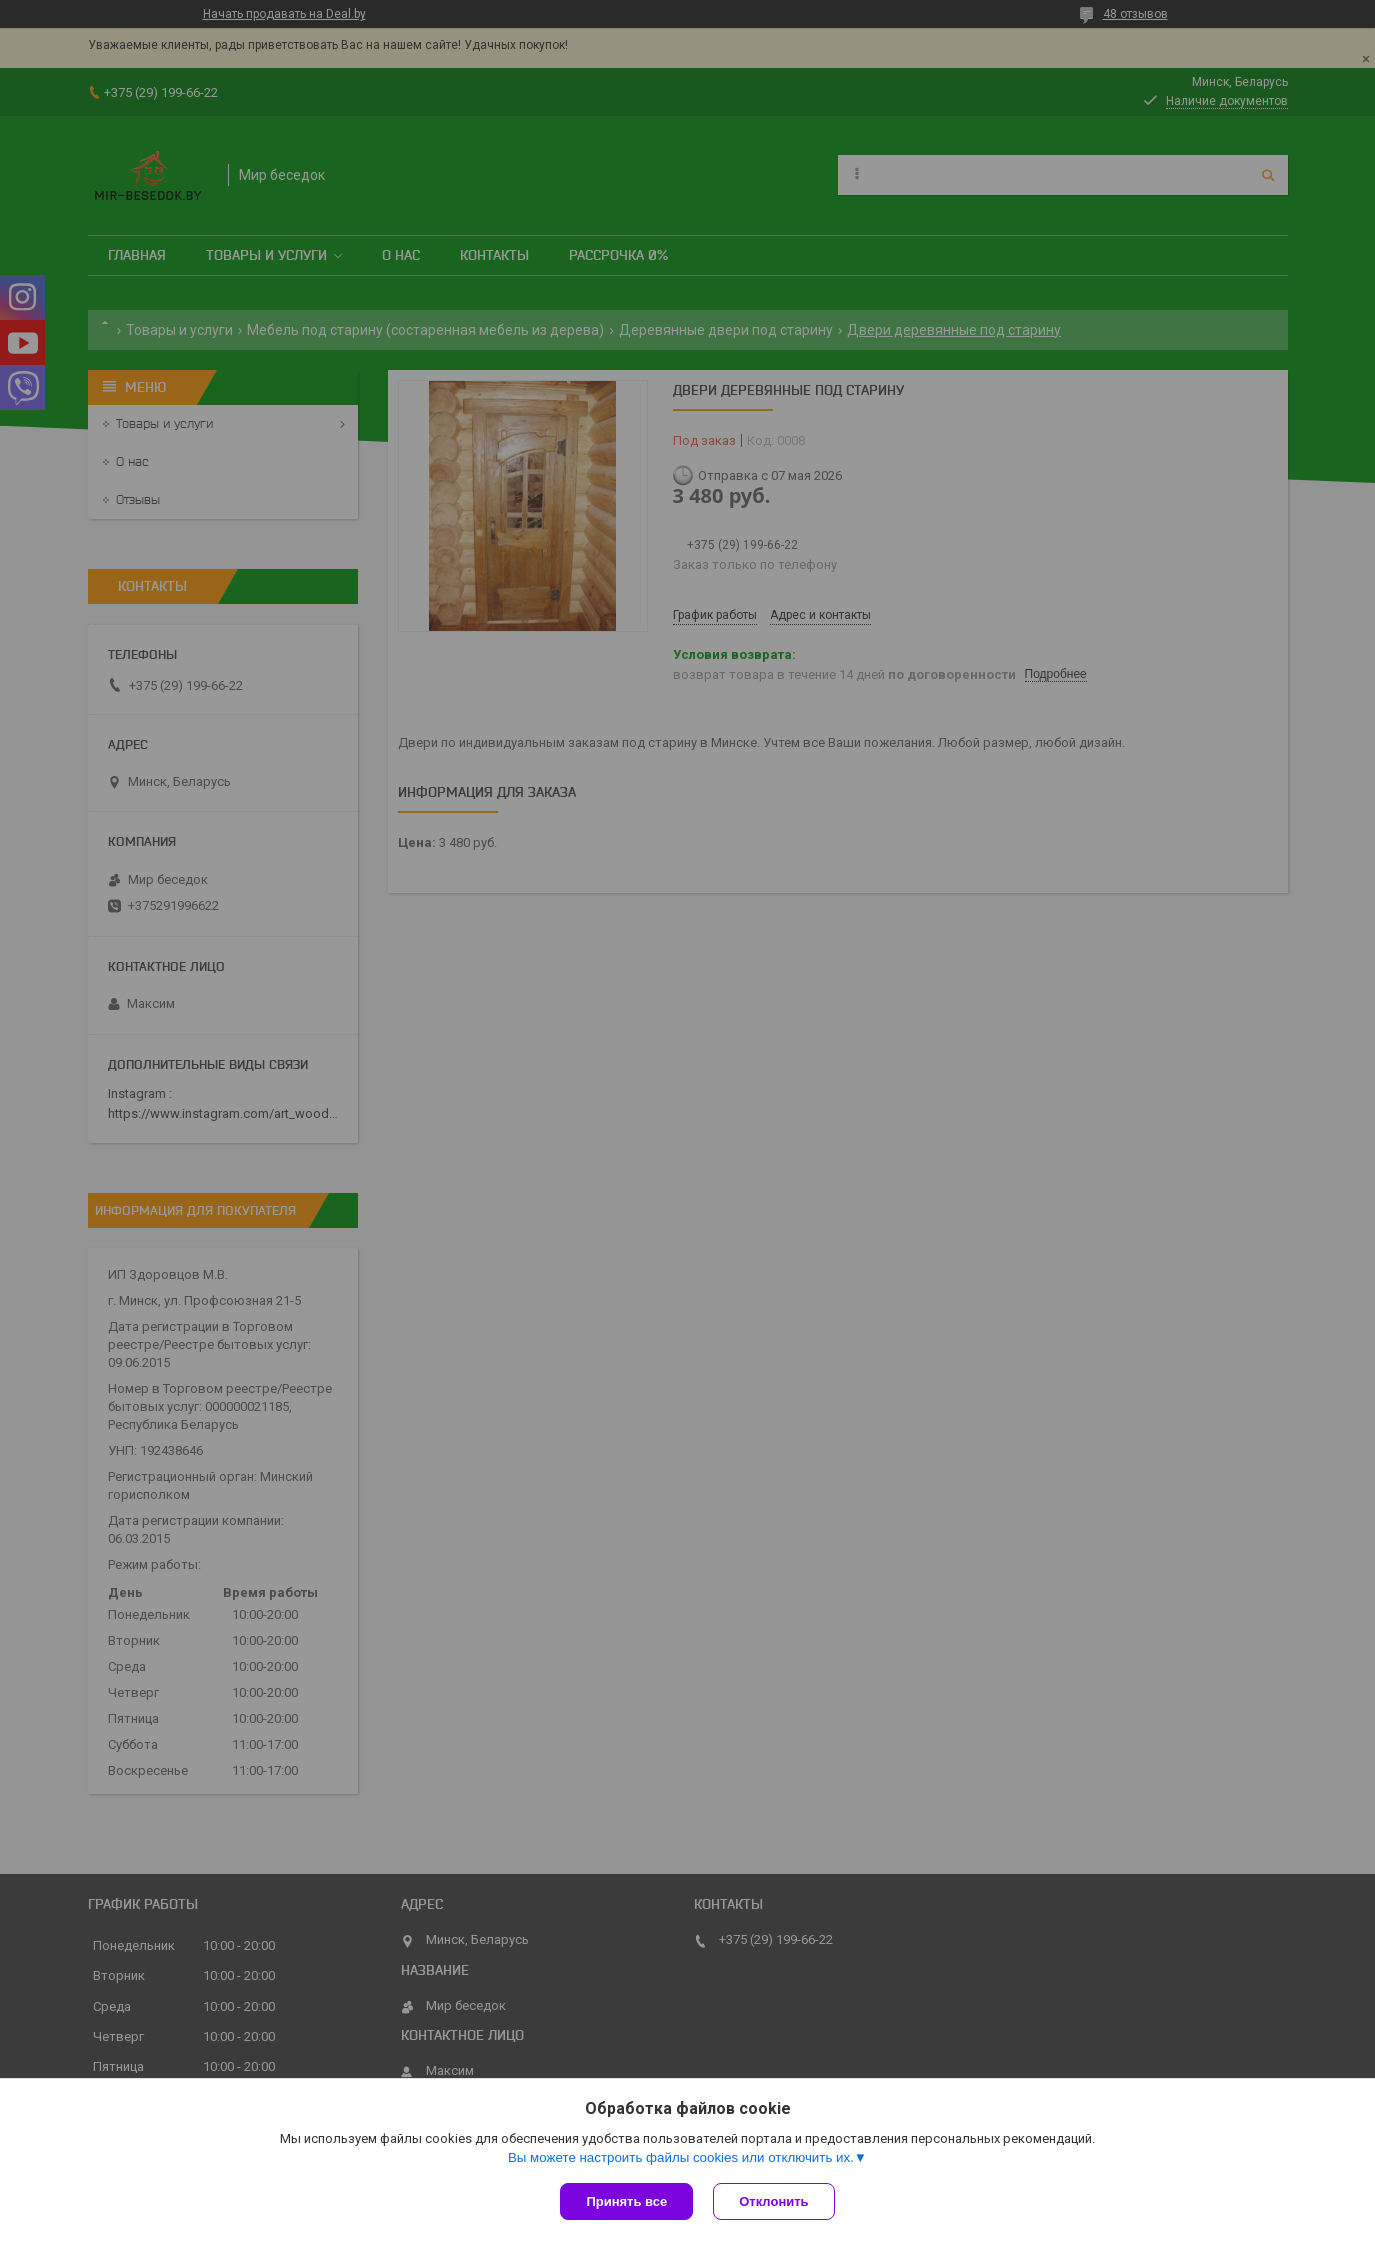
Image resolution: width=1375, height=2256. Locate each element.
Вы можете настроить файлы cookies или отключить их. (681, 2157)
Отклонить (773, 2201)
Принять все (626, 2201)
